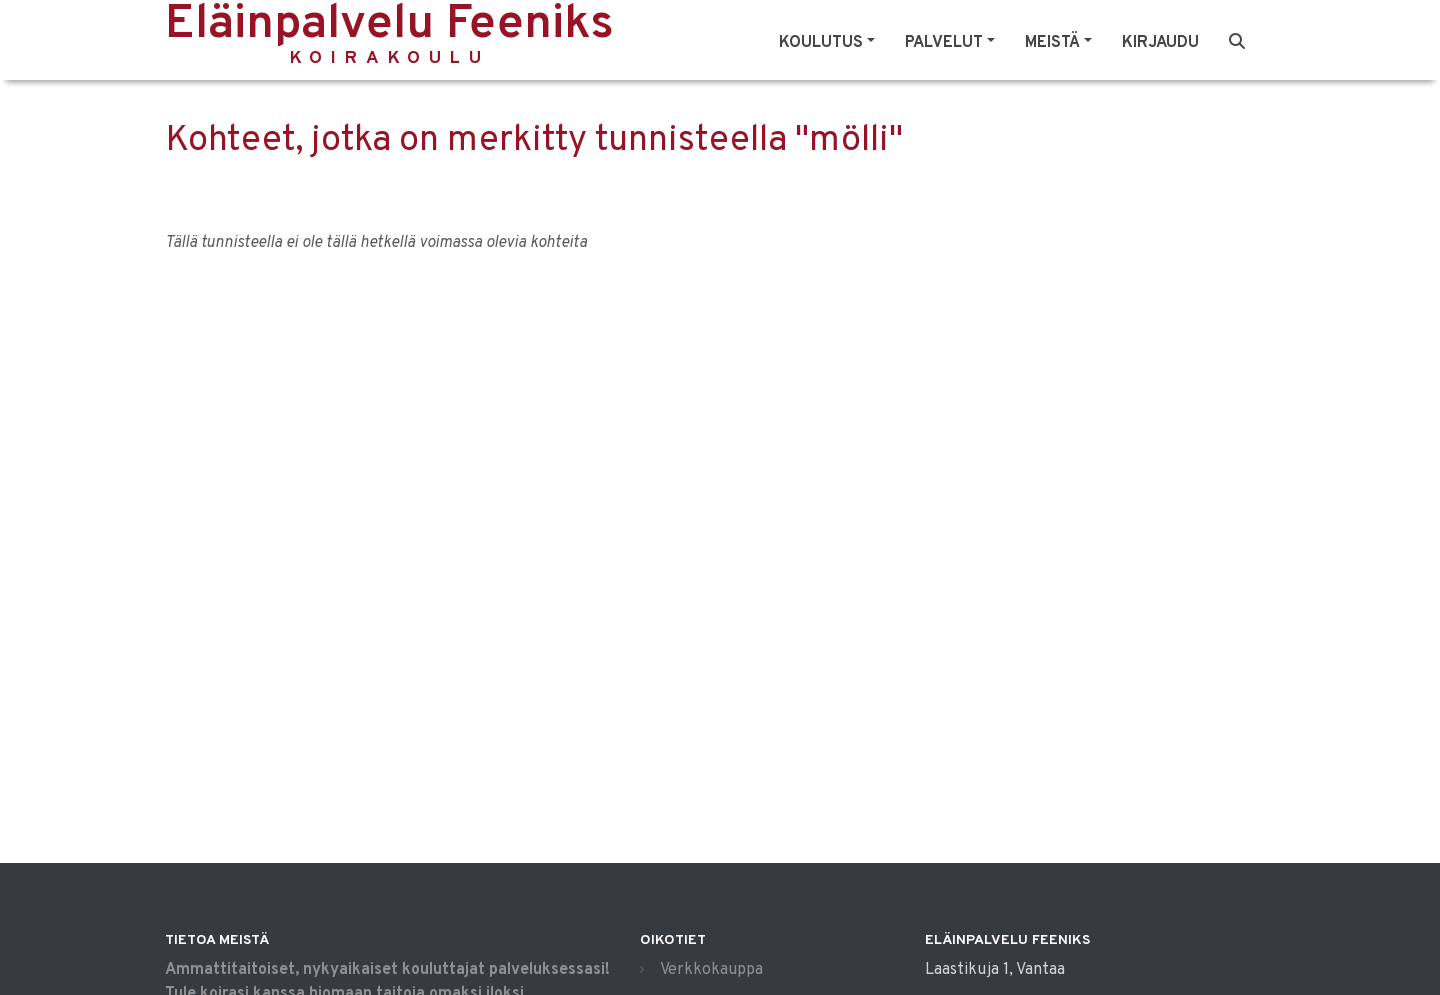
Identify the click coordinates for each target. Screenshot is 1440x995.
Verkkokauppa (711, 970)
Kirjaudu (1160, 43)
